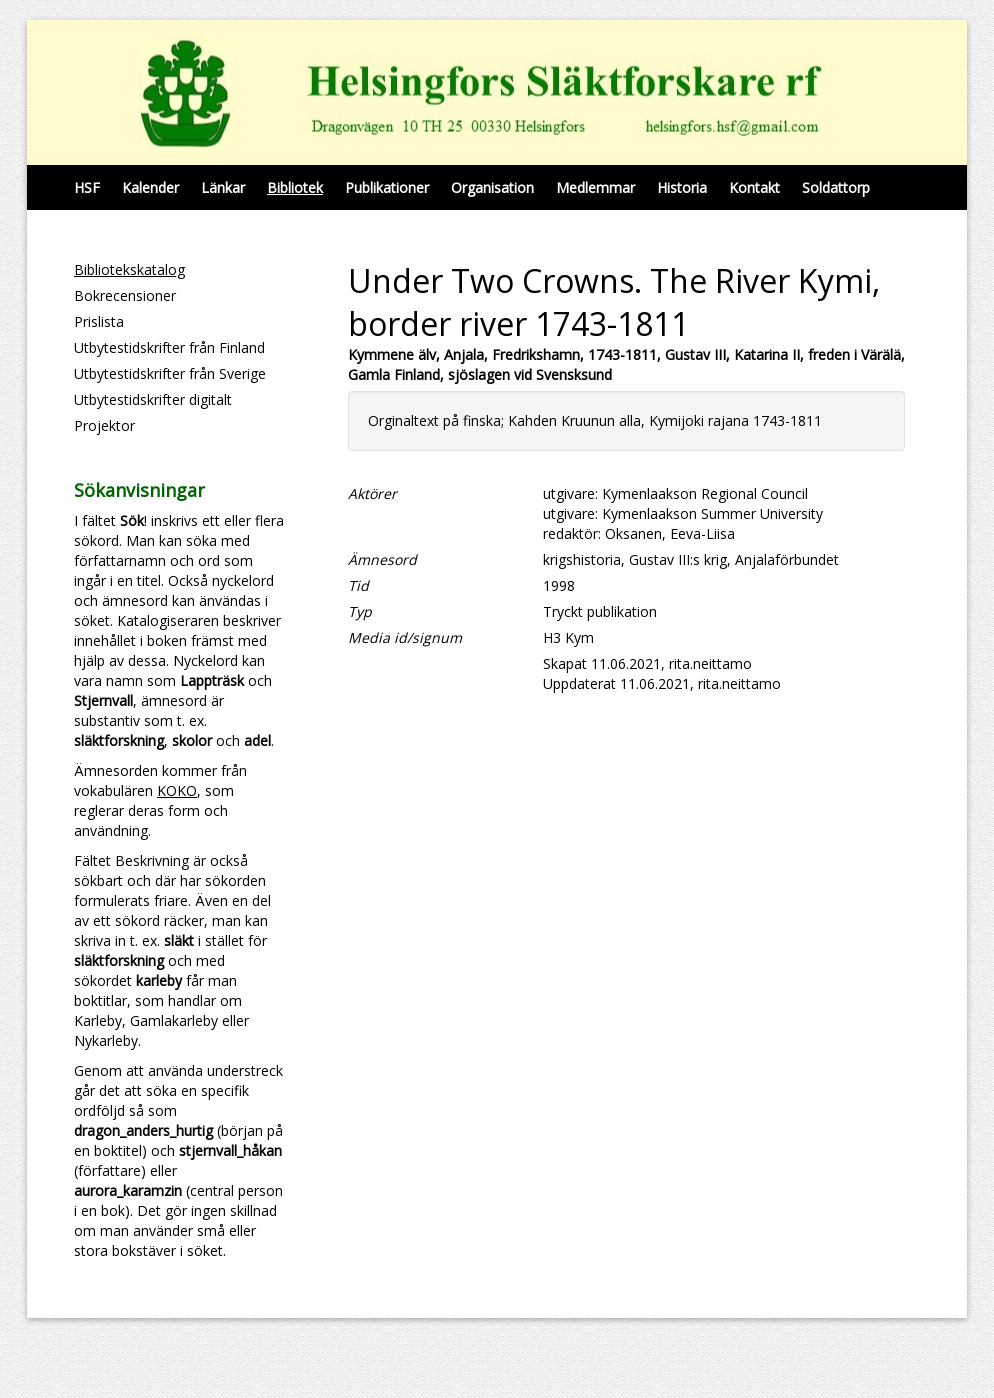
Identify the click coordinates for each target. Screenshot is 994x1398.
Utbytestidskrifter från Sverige (170, 373)
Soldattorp (836, 187)
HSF (87, 187)
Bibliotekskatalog (129, 269)
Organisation (492, 187)
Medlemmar (595, 187)
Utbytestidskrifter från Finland (169, 347)
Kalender (150, 187)
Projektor (104, 425)
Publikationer (387, 187)
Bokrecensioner (125, 295)
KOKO (177, 790)
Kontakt (754, 187)
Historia (682, 187)
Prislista (99, 321)
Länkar (223, 187)
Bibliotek (295, 187)
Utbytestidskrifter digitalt (153, 399)
